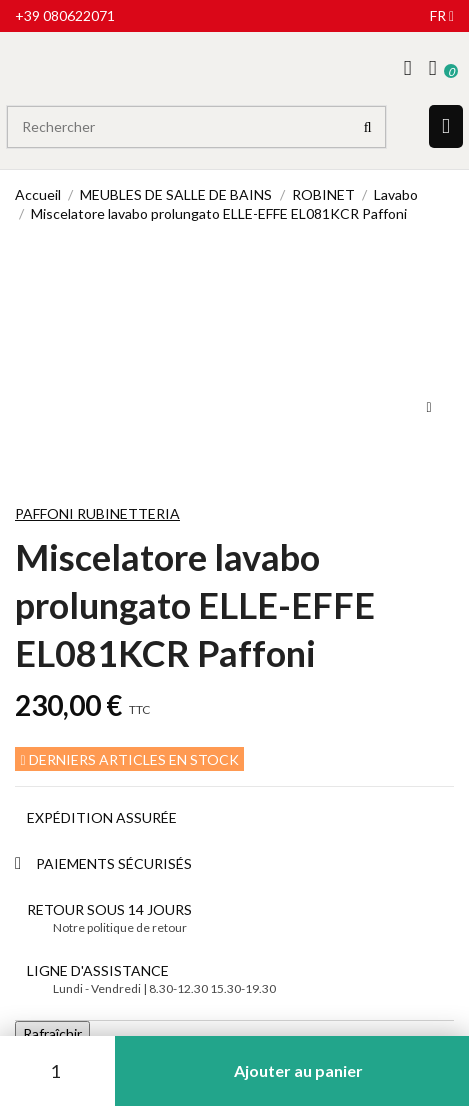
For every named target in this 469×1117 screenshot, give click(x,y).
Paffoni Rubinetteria (97, 513)
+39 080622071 (65, 15)
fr (442, 15)
